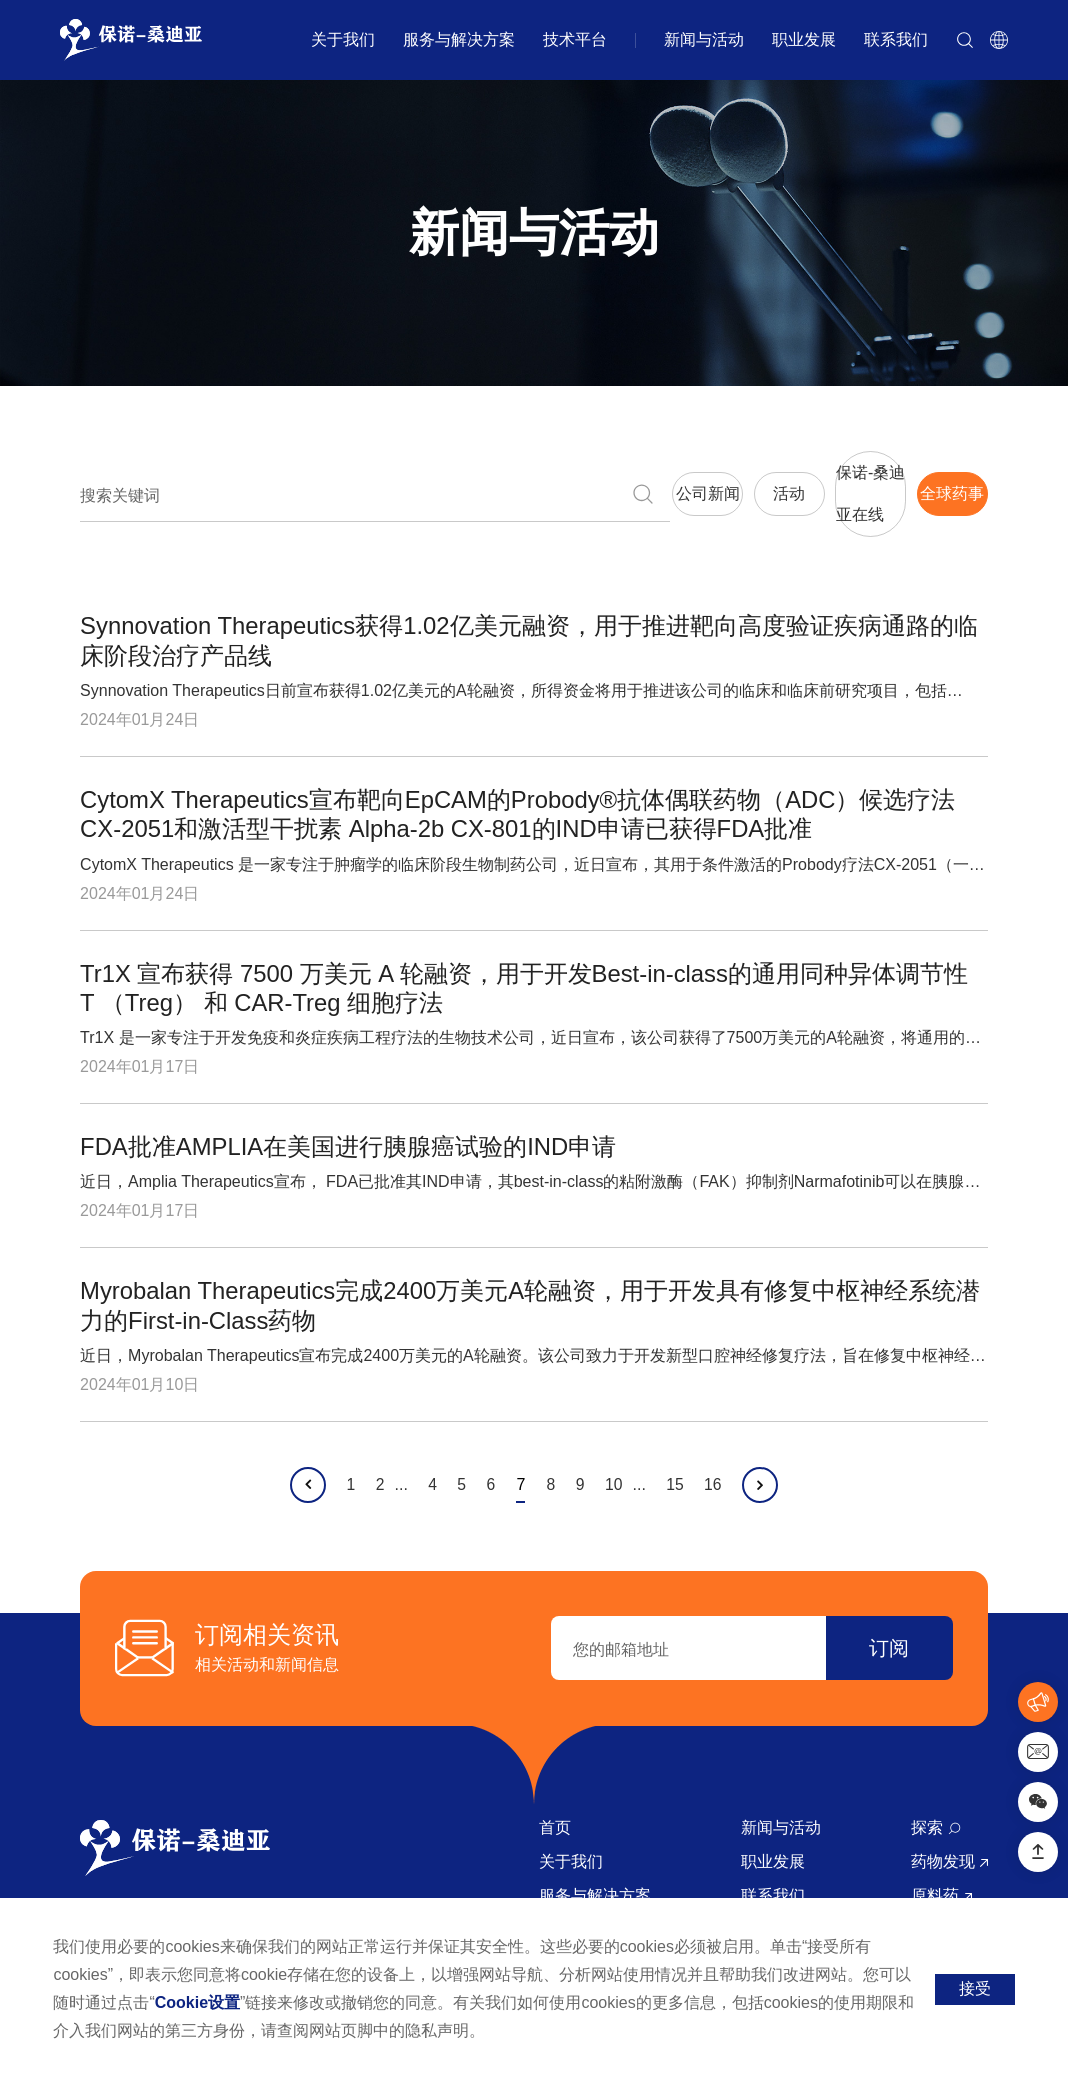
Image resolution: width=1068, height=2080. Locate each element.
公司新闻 (427, 477)
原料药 (941, 1864)
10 (618, 1454)
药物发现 (949, 1830)
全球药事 (913, 477)
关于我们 (343, 39)
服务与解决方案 (459, 39)
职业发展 (804, 39)
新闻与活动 (704, 39)
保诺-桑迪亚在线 (750, 477)
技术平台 (575, 39)
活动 (589, 477)
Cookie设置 (197, 2002)
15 (681, 1454)
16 (721, 1454)
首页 (555, 1796)
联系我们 (896, 39)
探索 (935, 1796)
